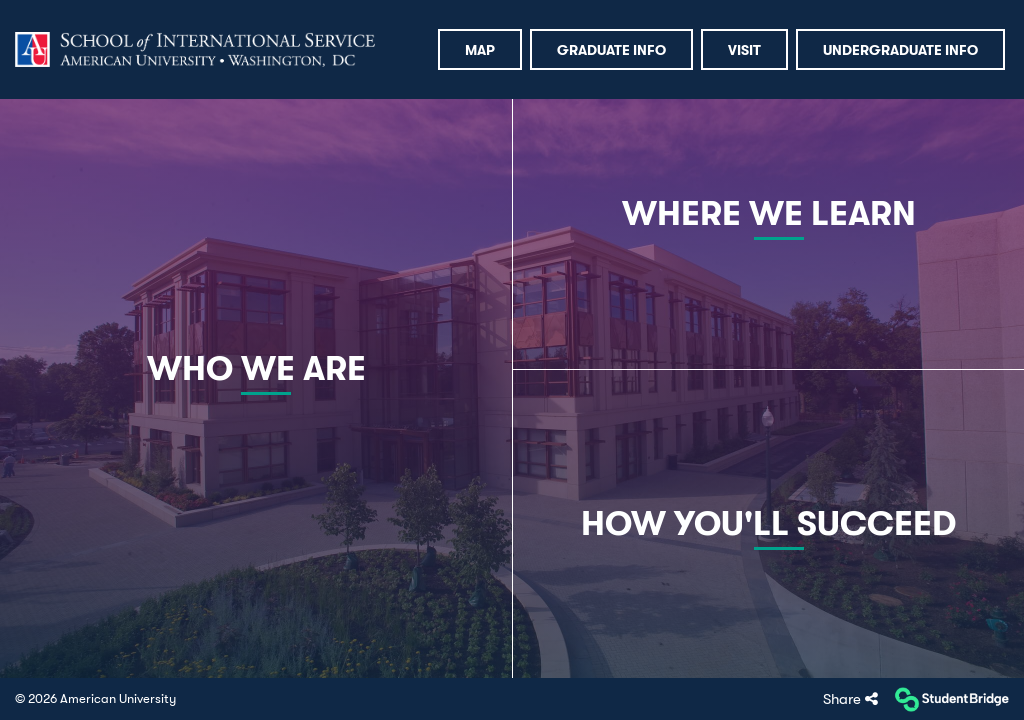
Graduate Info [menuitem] (611, 50)
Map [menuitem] (480, 50)
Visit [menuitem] (744, 50)
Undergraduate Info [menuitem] (900, 50)
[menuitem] (195, 50)
